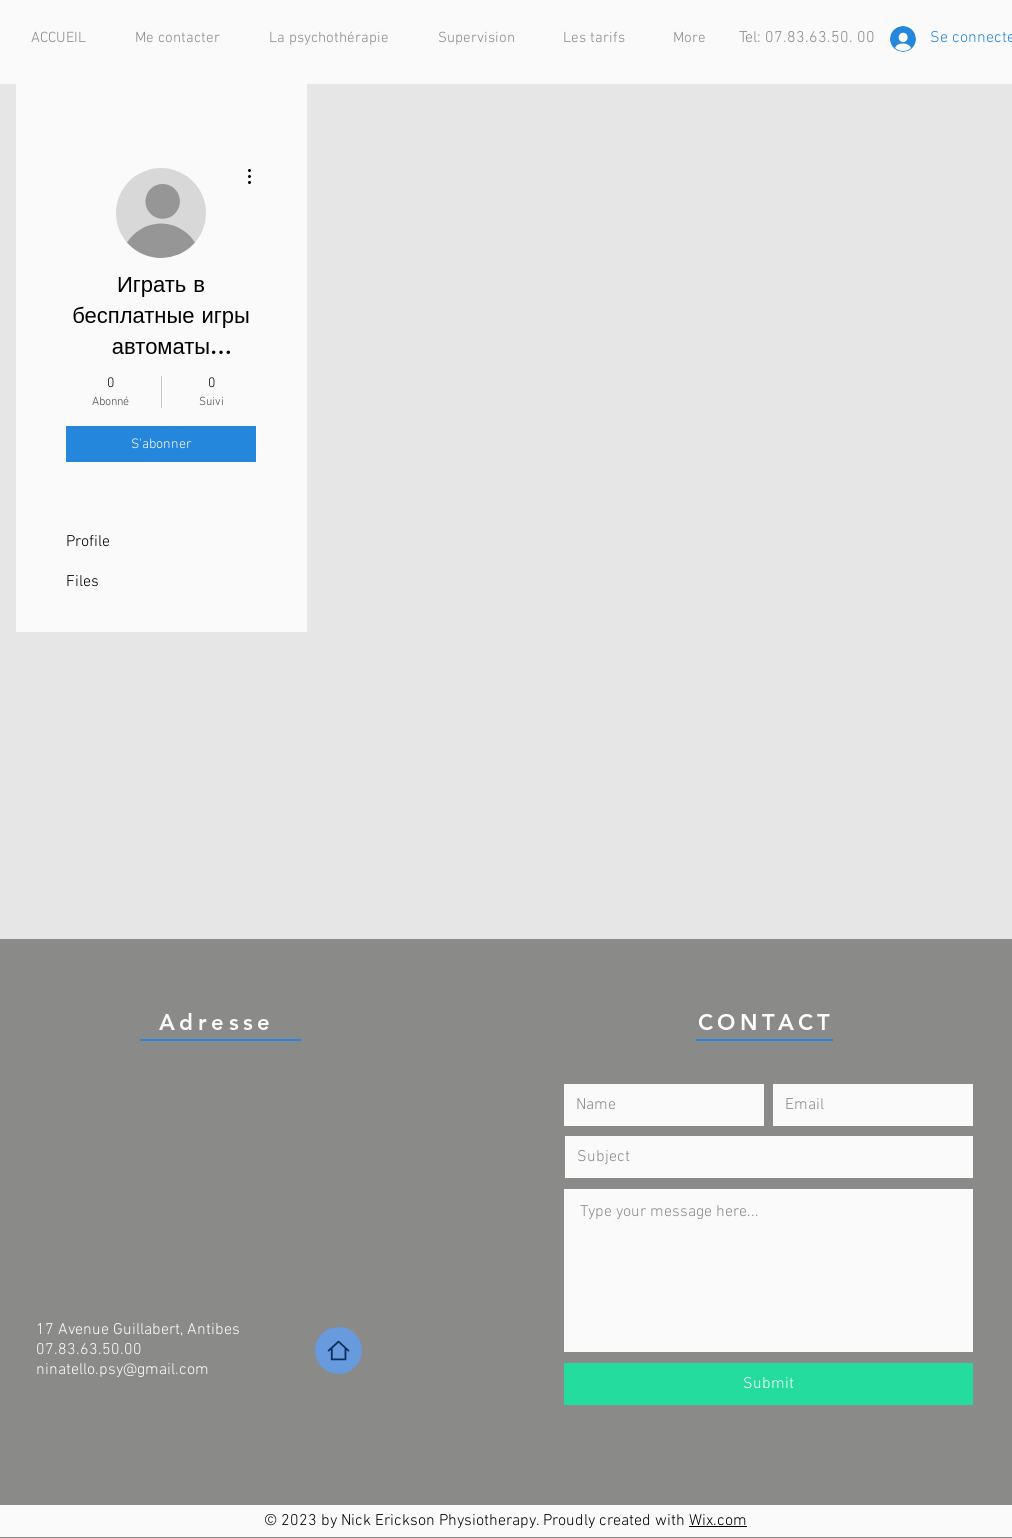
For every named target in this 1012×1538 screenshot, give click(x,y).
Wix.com (718, 1521)
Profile (88, 542)
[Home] (338, 1350)
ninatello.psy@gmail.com (122, 1370)
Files (82, 582)
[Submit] (768, 1384)
